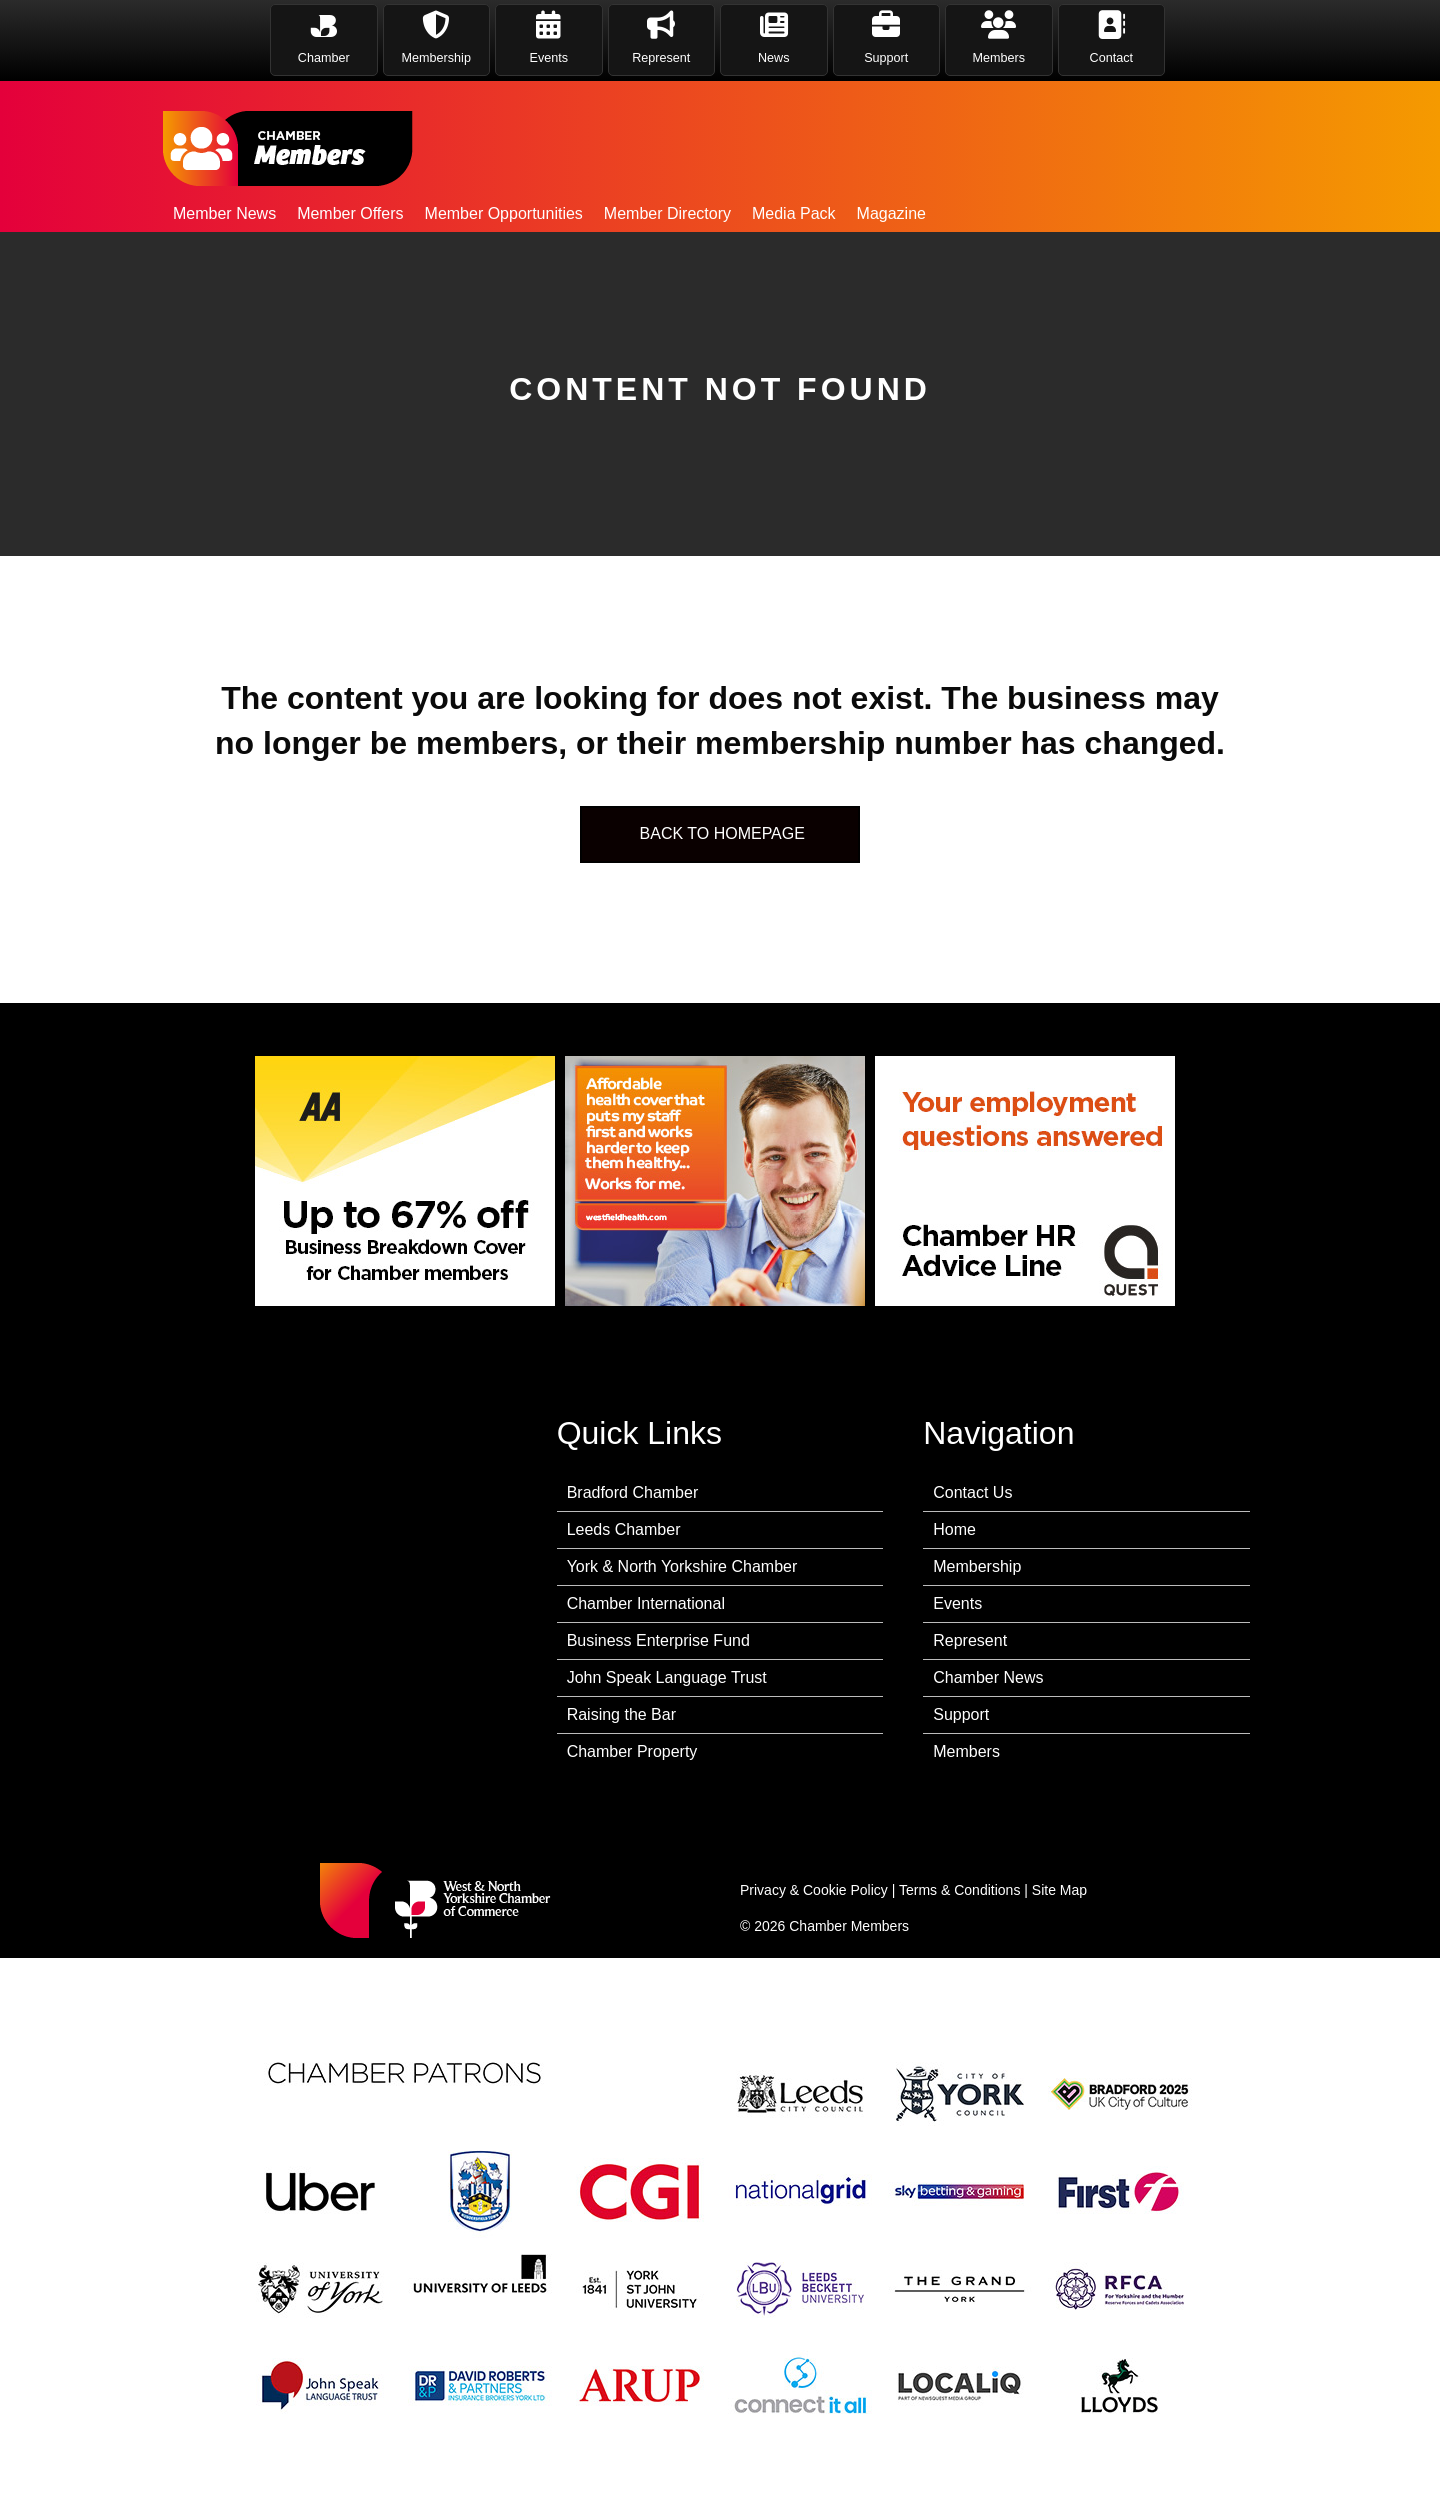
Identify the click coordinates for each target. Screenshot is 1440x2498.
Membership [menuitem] (977, 1566)
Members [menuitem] (966, 1751)
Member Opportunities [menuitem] (504, 213)
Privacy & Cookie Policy (814, 1890)
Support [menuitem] (961, 1714)
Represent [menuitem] (970, 1640)
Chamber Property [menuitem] (632, 1751)
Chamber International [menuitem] (646, 1603)
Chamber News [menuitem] (988, 1677)
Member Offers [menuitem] (350, 213)
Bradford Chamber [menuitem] (633, 1492)
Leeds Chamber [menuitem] (624, 1529)
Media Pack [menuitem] (794, 213)
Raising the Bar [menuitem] (621, 1714)
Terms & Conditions (959, 1890)
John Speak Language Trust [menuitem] (667, 1677)
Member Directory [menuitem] (667, 213)
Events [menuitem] (957, 1603)
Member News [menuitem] (224, 213)
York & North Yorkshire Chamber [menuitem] (682, 1566)
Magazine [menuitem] (891, 213)
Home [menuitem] (954, 1529)
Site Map (1059, 1890)
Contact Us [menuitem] (972, 1492)
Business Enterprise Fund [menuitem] (658, 1640)
